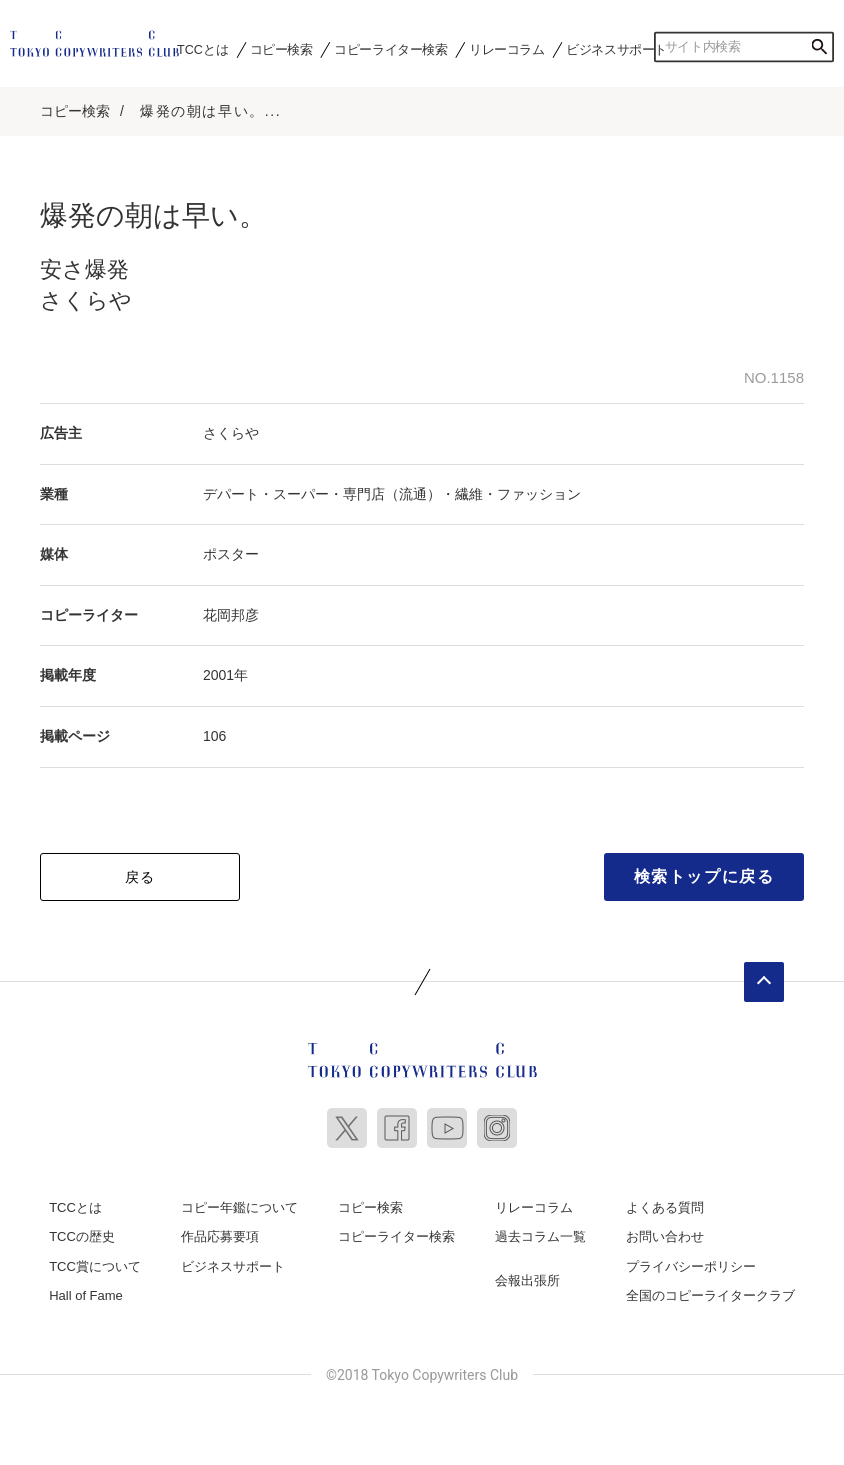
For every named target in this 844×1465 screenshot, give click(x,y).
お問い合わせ (665, 1236)
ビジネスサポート (616, 49)
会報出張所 (527, 1280)
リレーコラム (507, 49)
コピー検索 (281, 49)
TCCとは (202, 49)
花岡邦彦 (231, 615)
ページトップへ (764, 982)
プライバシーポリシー (691, 1266)
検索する (819, 47)
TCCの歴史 (82, 1236)
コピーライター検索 (390, 49)
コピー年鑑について (239, 1207)
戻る (140, 877)
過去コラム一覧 (540, 1236)
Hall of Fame (86, 1295)
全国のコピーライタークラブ (710, 1295)
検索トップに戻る (704, 876)
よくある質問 (665, 1207)
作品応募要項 (220, 1236)
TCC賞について (95, 1266)
